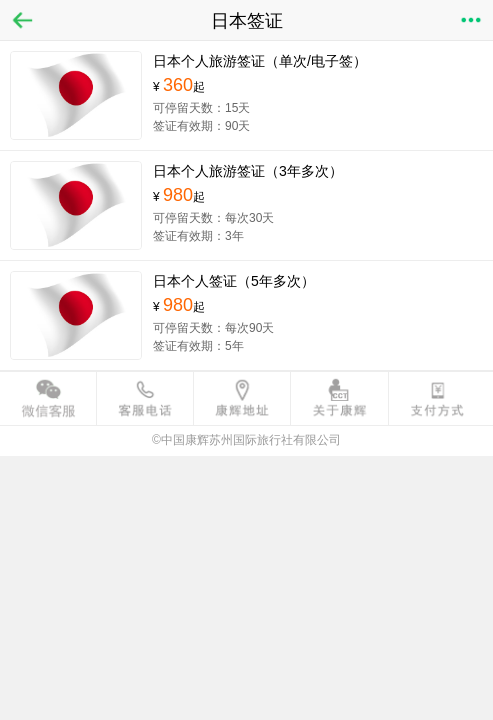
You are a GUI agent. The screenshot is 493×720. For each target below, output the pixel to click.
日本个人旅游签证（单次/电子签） (260, 61)
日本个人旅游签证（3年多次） (248, 171)
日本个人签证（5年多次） (234, 281)
